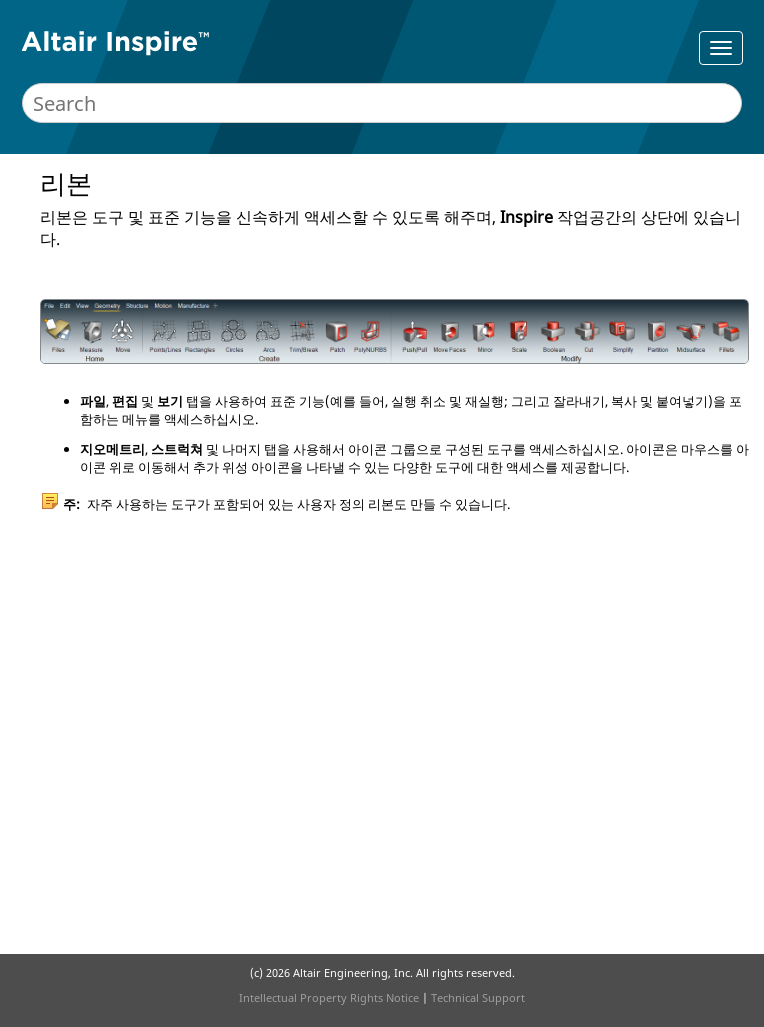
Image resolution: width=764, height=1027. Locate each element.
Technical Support (478, 997)
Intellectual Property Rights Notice (329, 997)
